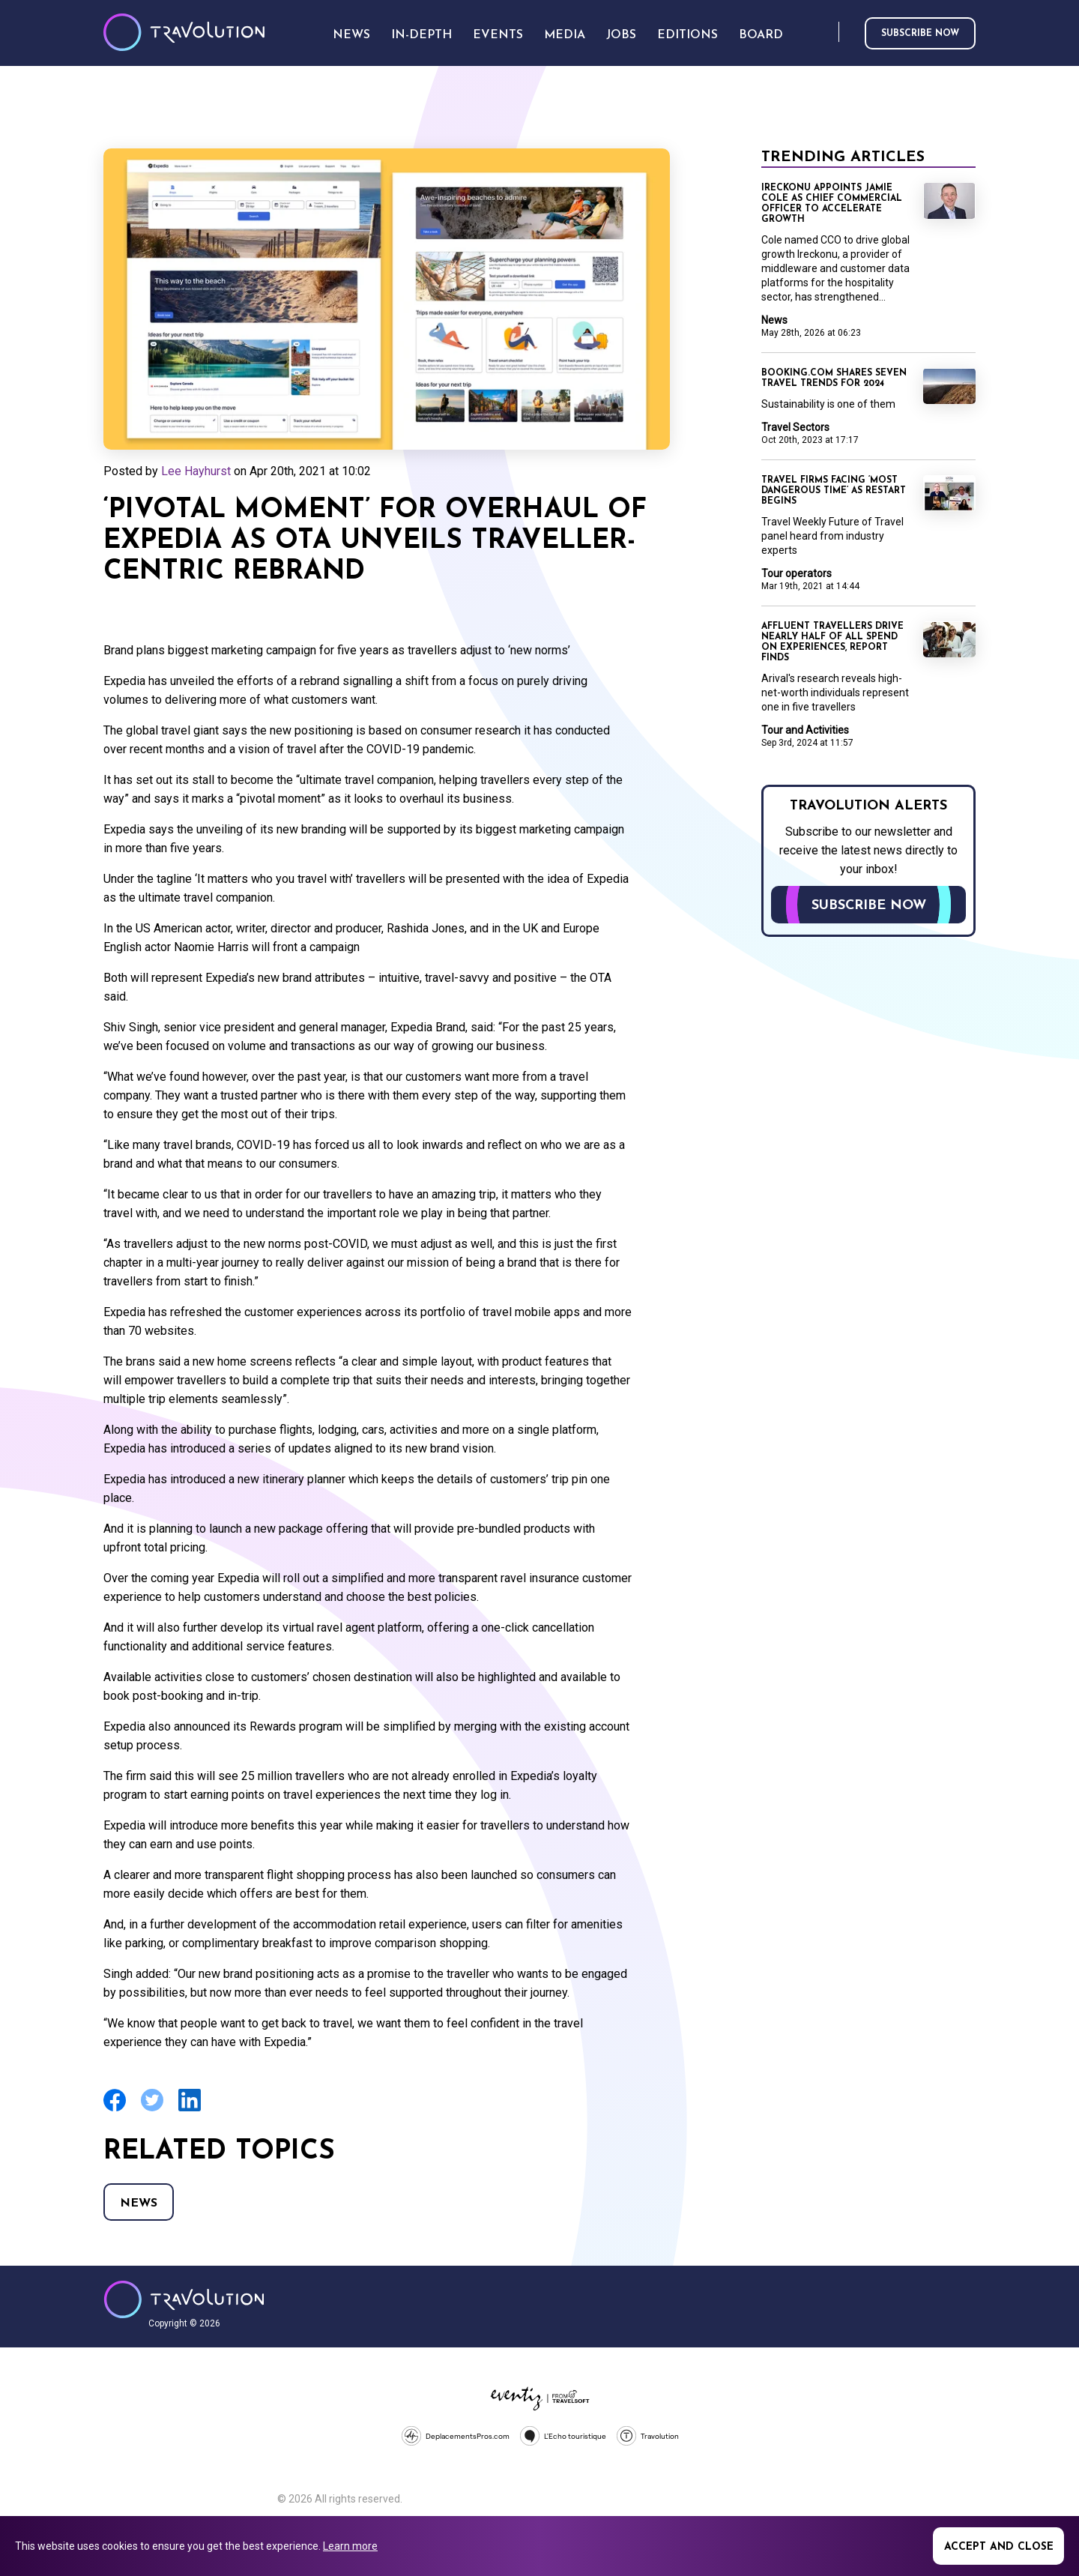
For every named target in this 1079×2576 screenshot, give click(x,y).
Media (564, 35)
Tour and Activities (805, 730)
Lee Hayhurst (196, 471)
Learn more (350, 2546)
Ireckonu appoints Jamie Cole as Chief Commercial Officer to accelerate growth (831, 204)
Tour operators (796, 573)
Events (498, 35)
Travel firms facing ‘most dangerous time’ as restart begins (833, 491)
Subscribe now (920, 33)
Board (761, 35)
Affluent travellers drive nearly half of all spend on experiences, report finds (832, 642)
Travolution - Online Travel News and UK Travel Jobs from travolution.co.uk (184, 2299)
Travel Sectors (795, 427)
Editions (687, 35)
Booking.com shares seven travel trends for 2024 (834, 378)
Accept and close (999, 2547)
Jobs (621, 35)
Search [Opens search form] (824, 32)
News (138, 2203)
